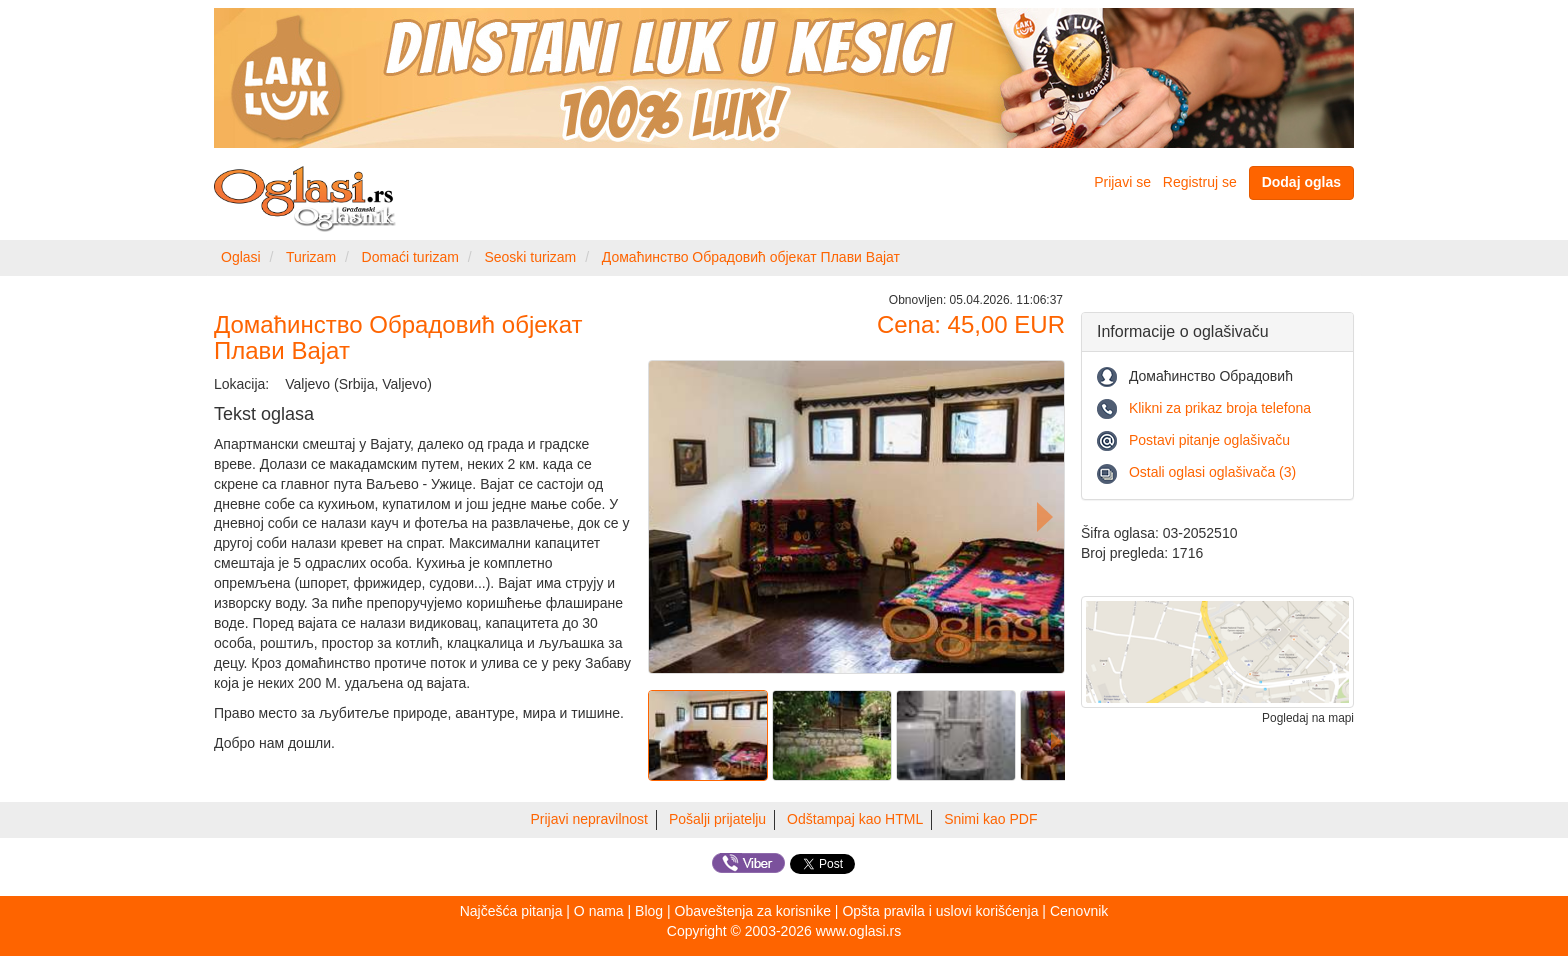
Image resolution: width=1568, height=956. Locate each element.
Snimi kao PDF (990, 819)
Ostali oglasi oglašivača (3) (1212, 472)
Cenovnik (1079, 911)
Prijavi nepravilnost (590, 819)
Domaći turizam (410, 257)
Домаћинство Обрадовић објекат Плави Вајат (751, 257)
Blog (649, 911)
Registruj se (1200, 182)
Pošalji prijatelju (717, 819)
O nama (599, 911)
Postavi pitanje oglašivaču (1209, 440)
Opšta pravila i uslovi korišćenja (940, 911)
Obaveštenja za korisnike (753, 911)
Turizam (311, 257)
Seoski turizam (530, 257)
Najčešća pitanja (511, 911)
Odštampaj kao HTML (855, 819)
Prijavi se (1122, 182)
